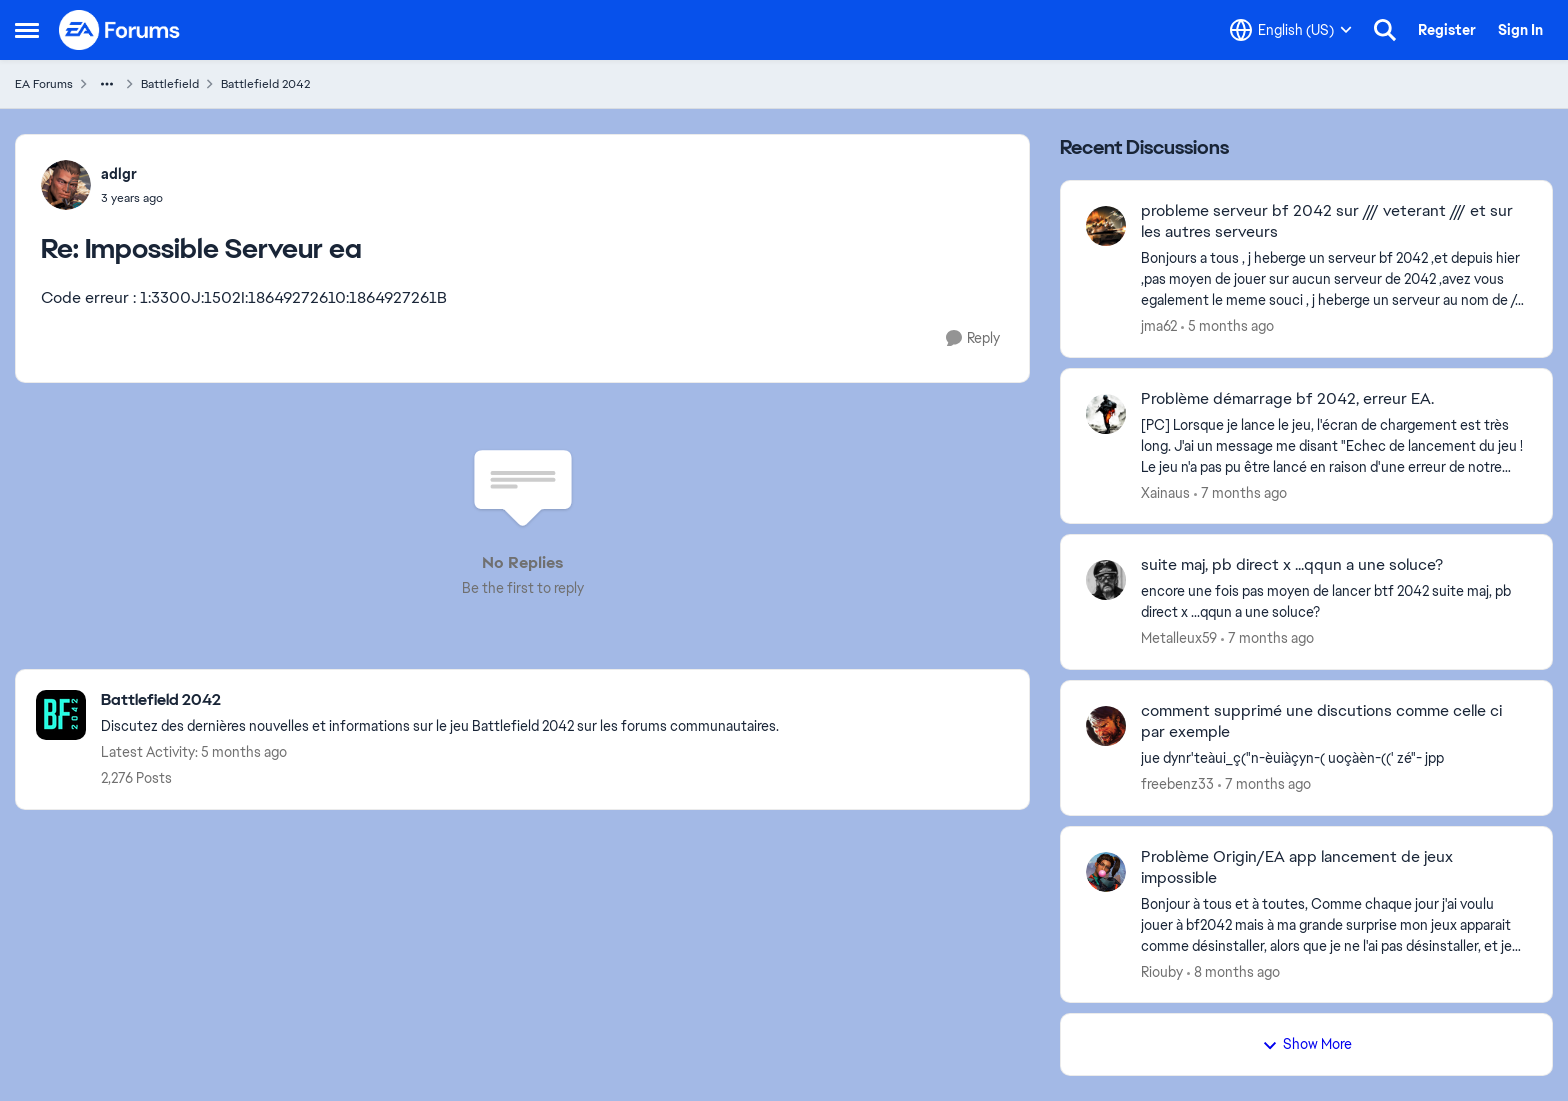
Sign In (1520, 30)
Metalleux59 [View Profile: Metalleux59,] (1179, 638)
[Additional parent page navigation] (107, 84)
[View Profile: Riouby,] (1106, 872)
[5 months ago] (1227, 326)
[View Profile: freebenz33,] (1106, 726)
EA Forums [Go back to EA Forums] (44, 84)
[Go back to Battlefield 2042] (440, 700)
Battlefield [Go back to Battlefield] (170, 84)
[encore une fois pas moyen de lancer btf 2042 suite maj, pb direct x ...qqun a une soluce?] (1334, 602)
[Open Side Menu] (27, 30)
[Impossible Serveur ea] (132, 198)
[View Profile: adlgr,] (66, 185)
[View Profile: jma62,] (1106, 226)
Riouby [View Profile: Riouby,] (1162, 971)
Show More (1307, 1044)
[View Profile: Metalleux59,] (1106, 580)
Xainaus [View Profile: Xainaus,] (1165, 492)
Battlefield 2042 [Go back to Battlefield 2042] (265, 84)
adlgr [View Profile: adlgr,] (119, 174)
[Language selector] (1291, 30)
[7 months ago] (1240, 492)
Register (1447, 30)
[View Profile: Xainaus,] (1106, 414)
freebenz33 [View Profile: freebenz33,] (1177, 784)
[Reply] (973, 338)
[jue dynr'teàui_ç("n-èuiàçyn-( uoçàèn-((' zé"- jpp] (1334, 758)
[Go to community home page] (120, 30)
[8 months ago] (1233, 971)
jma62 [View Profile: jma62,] (1159, 326)
